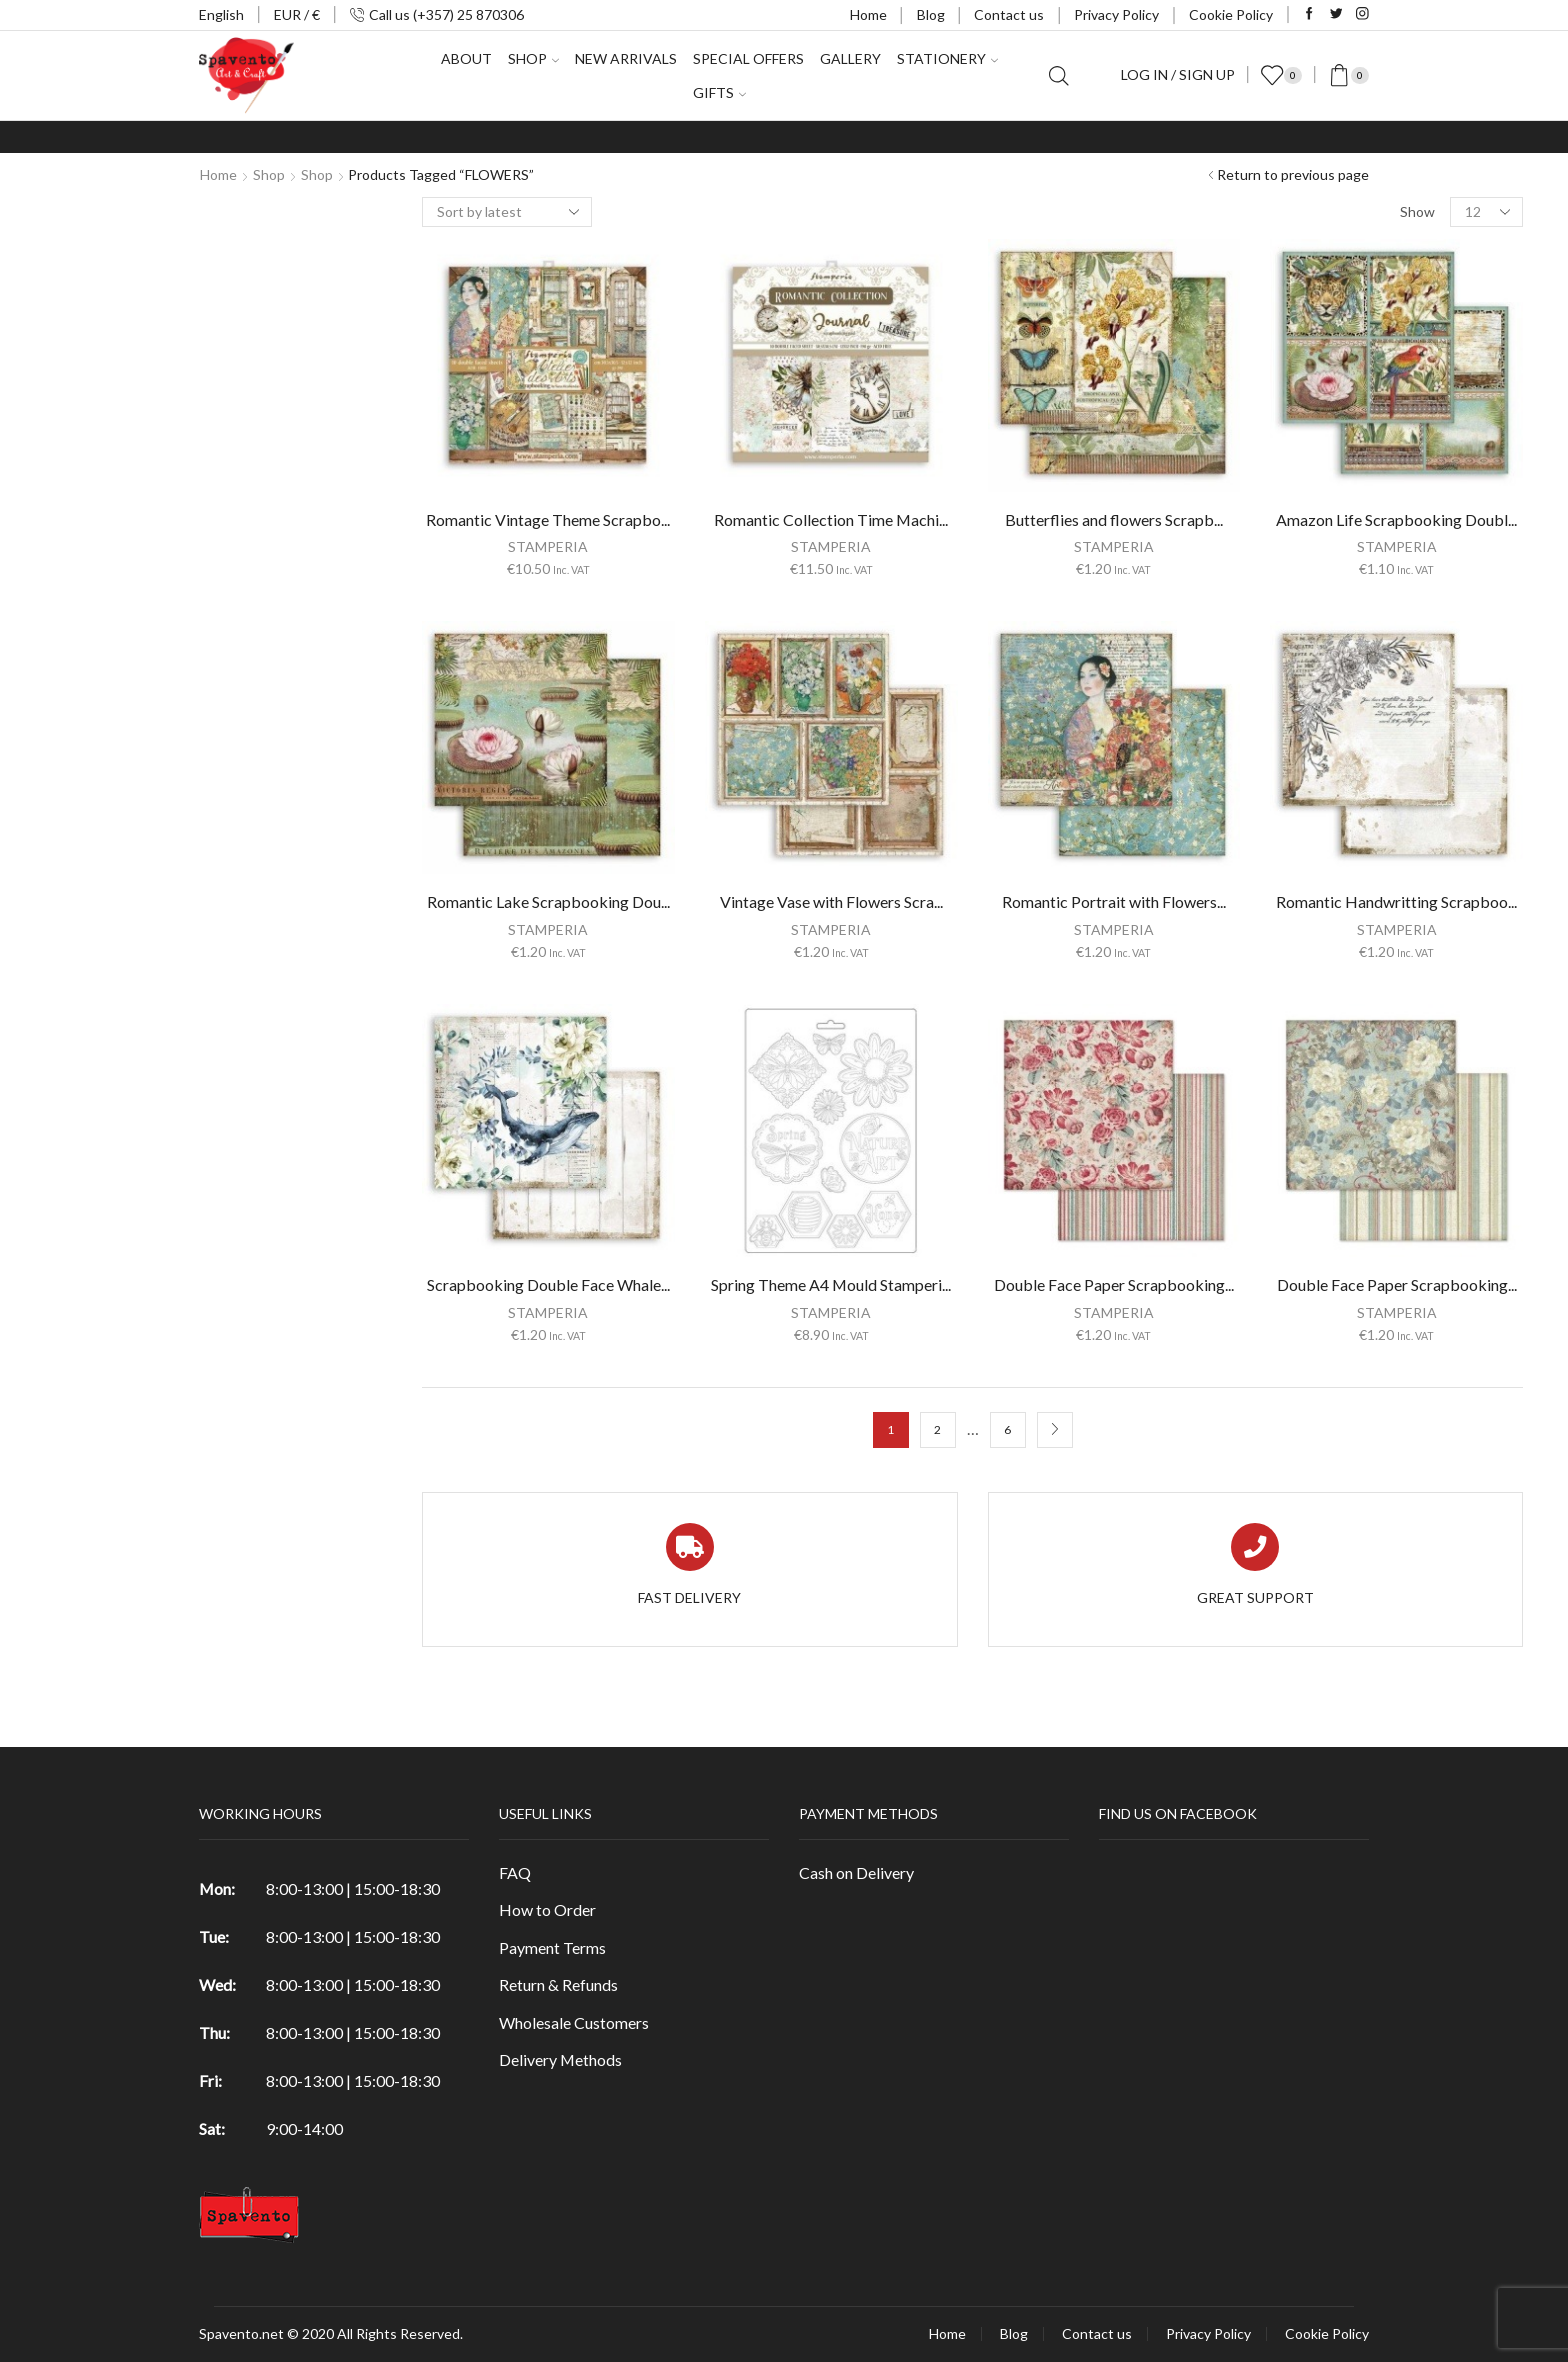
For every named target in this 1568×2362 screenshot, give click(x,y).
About (466, 58)
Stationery (947, 58)
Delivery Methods (560, 2059)
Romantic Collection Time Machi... (831, 519)
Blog (931, 14)
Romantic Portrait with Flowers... (1114, 901)
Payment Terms (552, 1947)
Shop (533, 58)
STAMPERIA (548, 546)
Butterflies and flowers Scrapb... (1114, 519)
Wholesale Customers (574, 2022)
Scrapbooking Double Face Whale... (548, 1284)
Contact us (1009, 14)
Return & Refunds (558, 1984)
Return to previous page (1293, 174)
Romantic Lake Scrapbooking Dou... (548, 901)
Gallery (850, 58)
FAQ (515, 1872)
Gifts (719, 92)
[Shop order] (507, 212)
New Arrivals (626, 58)
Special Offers (748, 58)
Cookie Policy (1231, 14)
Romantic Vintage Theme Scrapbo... (548, 519)
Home (868, 14)
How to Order (547, 1909)
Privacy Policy (1116, 14)
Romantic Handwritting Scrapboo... (1396, 901)
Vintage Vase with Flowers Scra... (831, 901)
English (221, 14)
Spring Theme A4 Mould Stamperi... (831, 1284)
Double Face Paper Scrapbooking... (1114, 1284)
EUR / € (297, 14)
